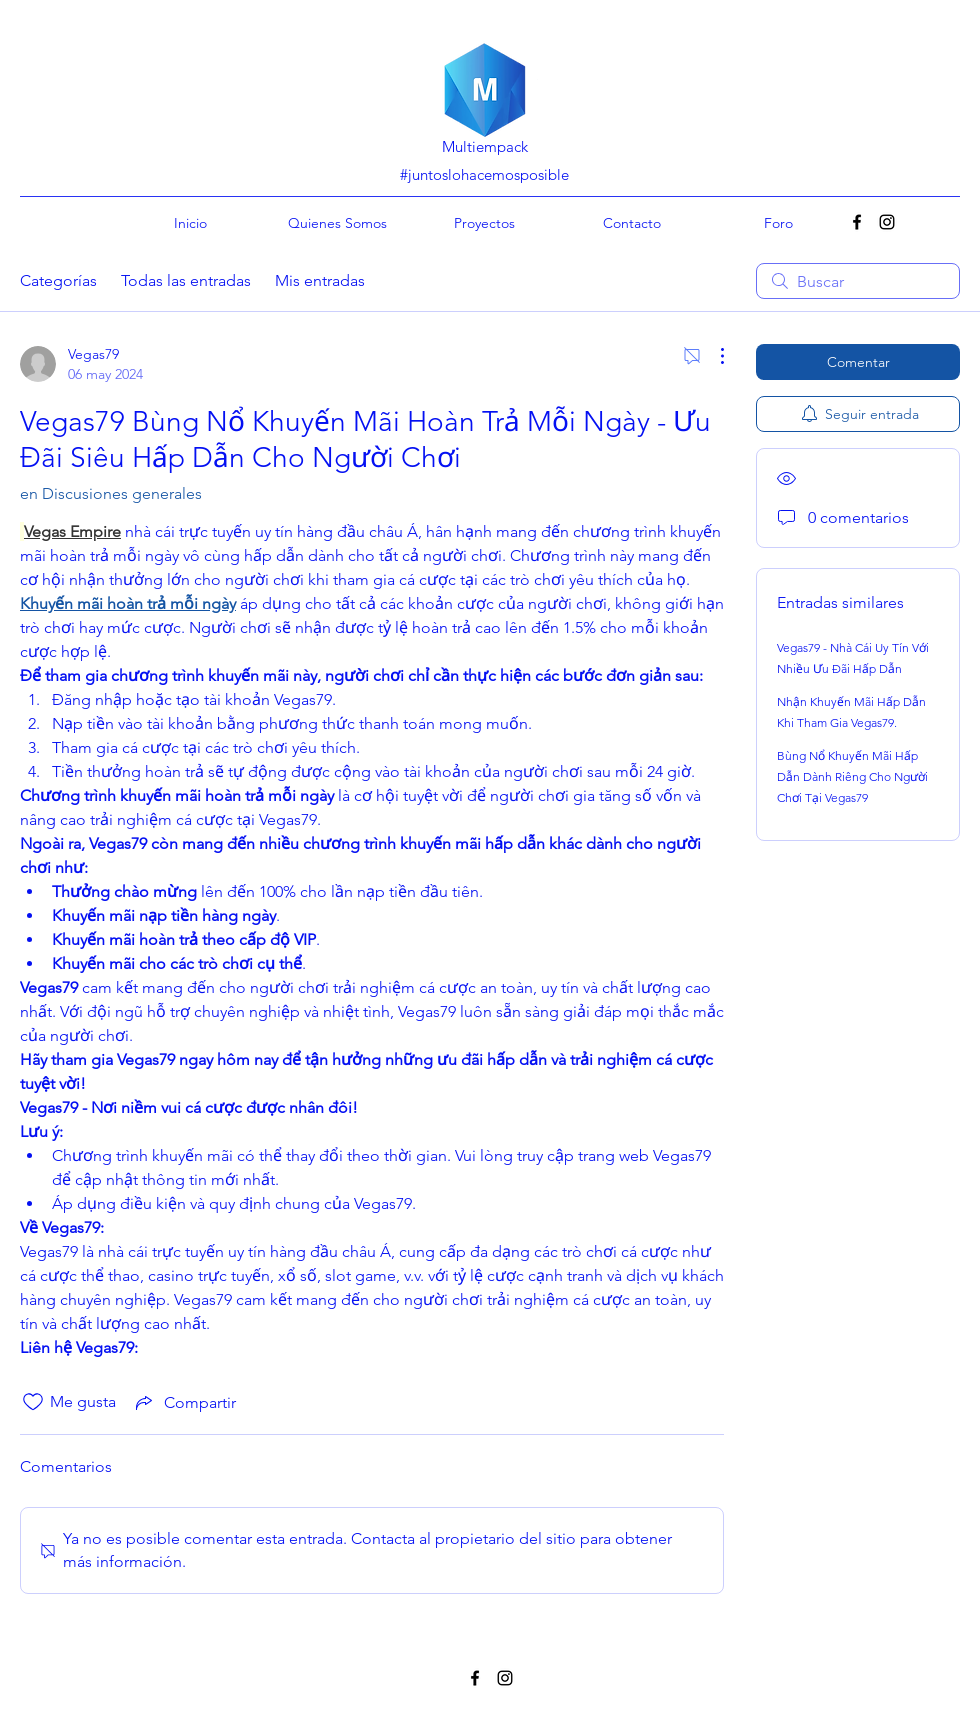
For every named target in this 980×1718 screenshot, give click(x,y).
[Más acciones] (712, 356)
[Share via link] (184, 1402)
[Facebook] (857, 222)
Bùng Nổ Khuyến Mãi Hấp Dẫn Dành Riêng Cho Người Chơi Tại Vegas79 (852, 776)
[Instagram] (887, 222)
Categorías (58, 280)
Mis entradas (320, 280)
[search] (858, 281)
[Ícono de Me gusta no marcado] (33, 1402)
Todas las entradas (186, 280)
